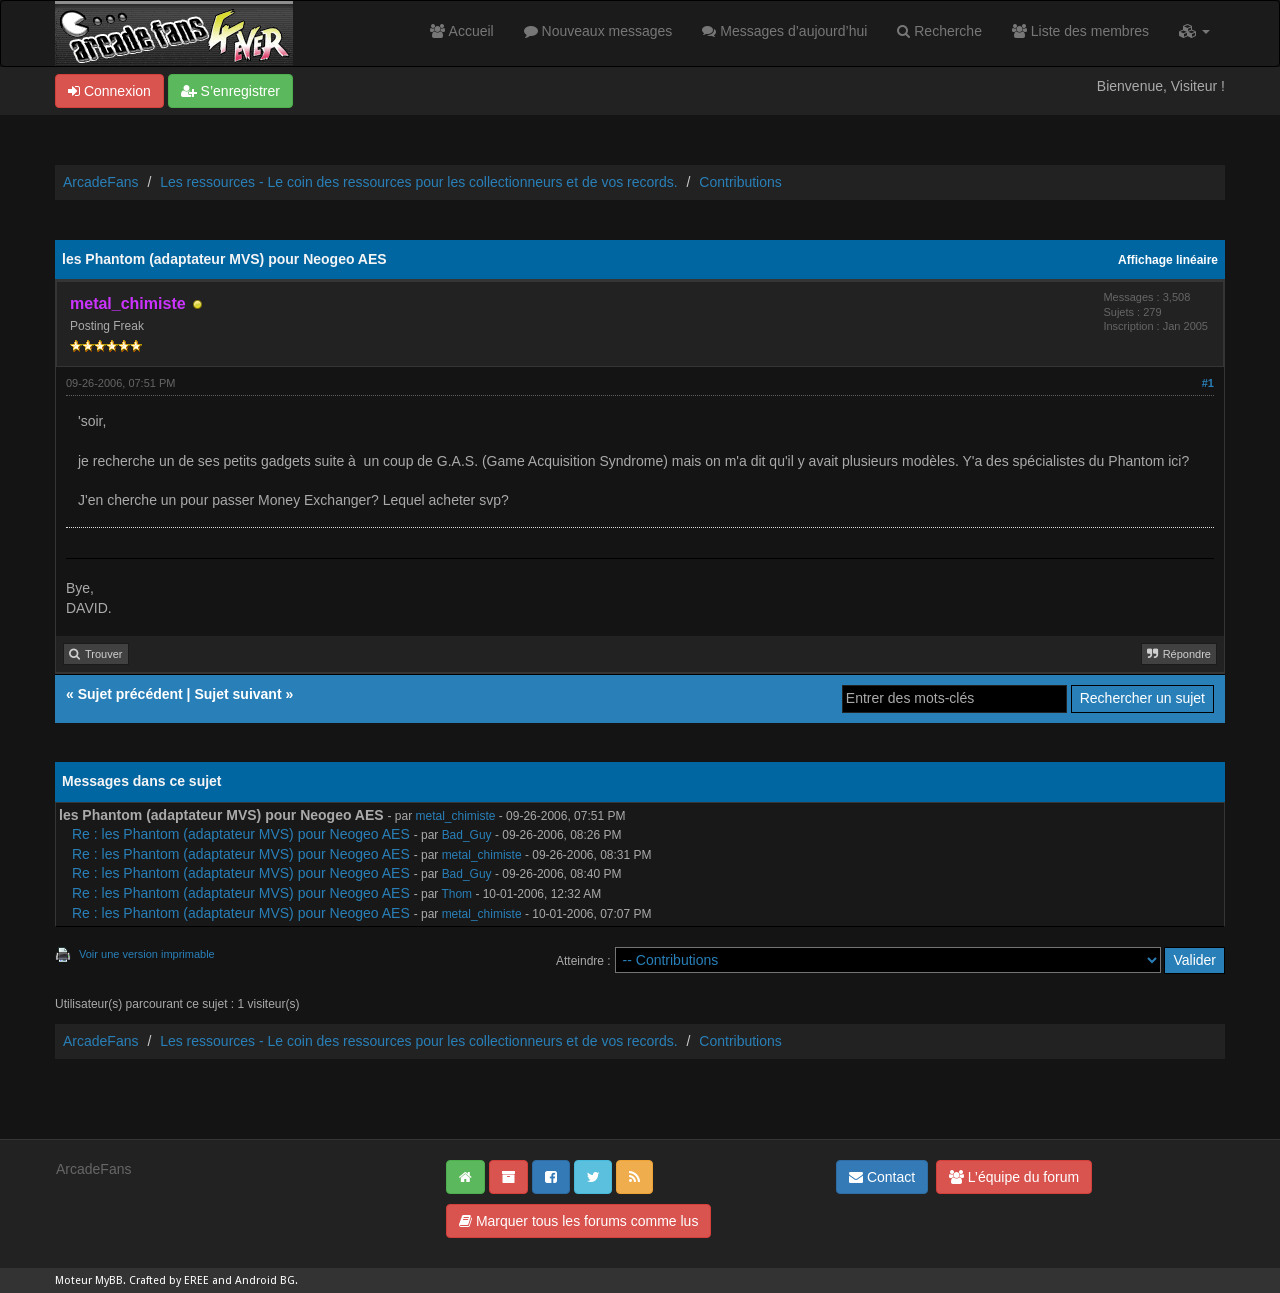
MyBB (109, 1280)
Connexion (109, 91)
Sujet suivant (237, 694)
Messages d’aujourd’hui (784, 31)
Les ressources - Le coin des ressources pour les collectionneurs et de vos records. (418, 182)
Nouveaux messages (598, 31)
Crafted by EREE (169, 1280)
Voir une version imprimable (147, 954)
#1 (1208, 383)
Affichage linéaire (1168, 260)
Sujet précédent (130, 694)
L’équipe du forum (1014, 1177)
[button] (1194, 31)
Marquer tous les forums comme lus (578, 1221)
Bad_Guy (467, 835)
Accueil (461, 31)
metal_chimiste (456, 816)
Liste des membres (1080, 31)
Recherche (939, 31)
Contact (882, 1177)
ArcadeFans (100, 182)
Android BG (265, 1280)
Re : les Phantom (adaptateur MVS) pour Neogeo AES (241, 834)
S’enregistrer (230, 91)
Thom (456, 894)
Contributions (740, 182)
